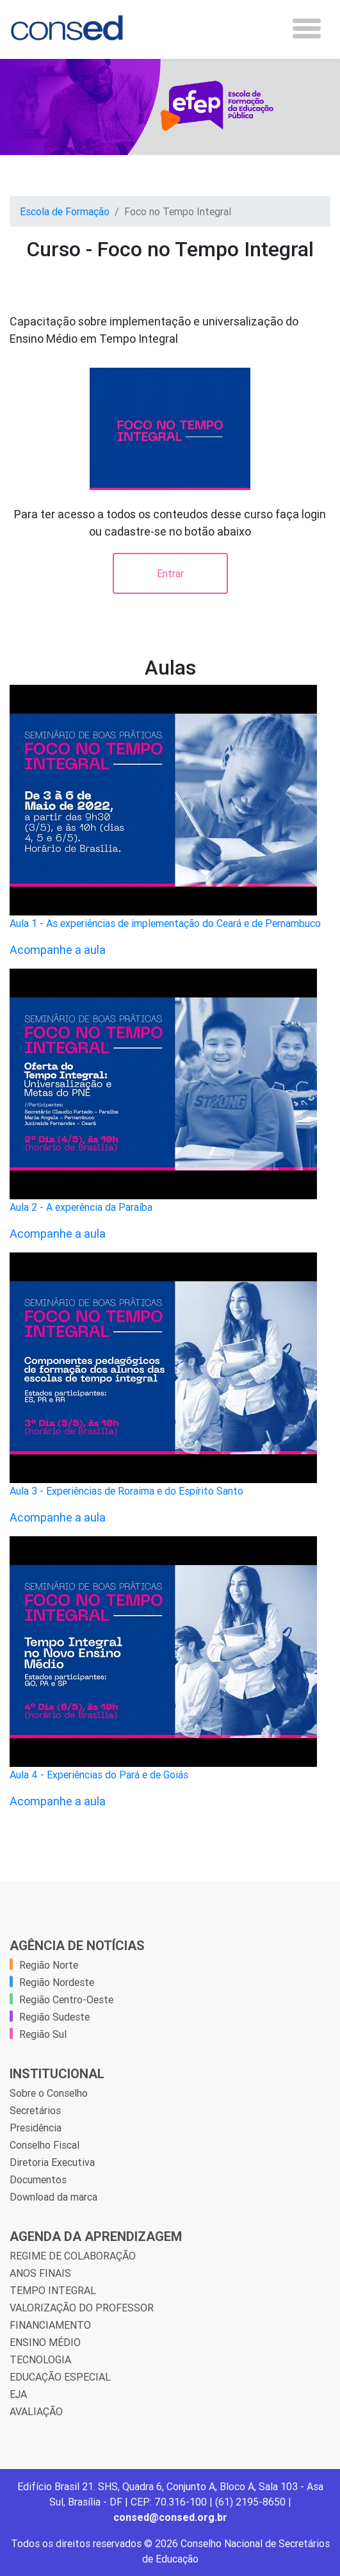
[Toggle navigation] (306, 28)
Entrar (170, 573)
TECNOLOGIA (40, 2359)
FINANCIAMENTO (50, 2324)
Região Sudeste (54, 2016)
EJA (18, 2394)
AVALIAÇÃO (36, 2411)
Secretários (35, 2110)
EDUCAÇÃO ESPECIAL (60, 2376)
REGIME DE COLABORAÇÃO (73, 2255)
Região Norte (48, 1964)
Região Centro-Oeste (66, 1999)
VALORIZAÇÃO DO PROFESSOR (82, 2307)
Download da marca (53, 2196)
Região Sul (43, 2034)
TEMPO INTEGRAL (53, 2290)
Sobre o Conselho (49, 2093)
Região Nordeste (56, 1982)
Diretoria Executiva (52, 2162)
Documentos (38, 2179)
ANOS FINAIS (40, 2273)
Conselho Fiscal (44, 2144)
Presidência (35, 2127)
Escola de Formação (64, 211)
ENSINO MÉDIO (45, 2342)
